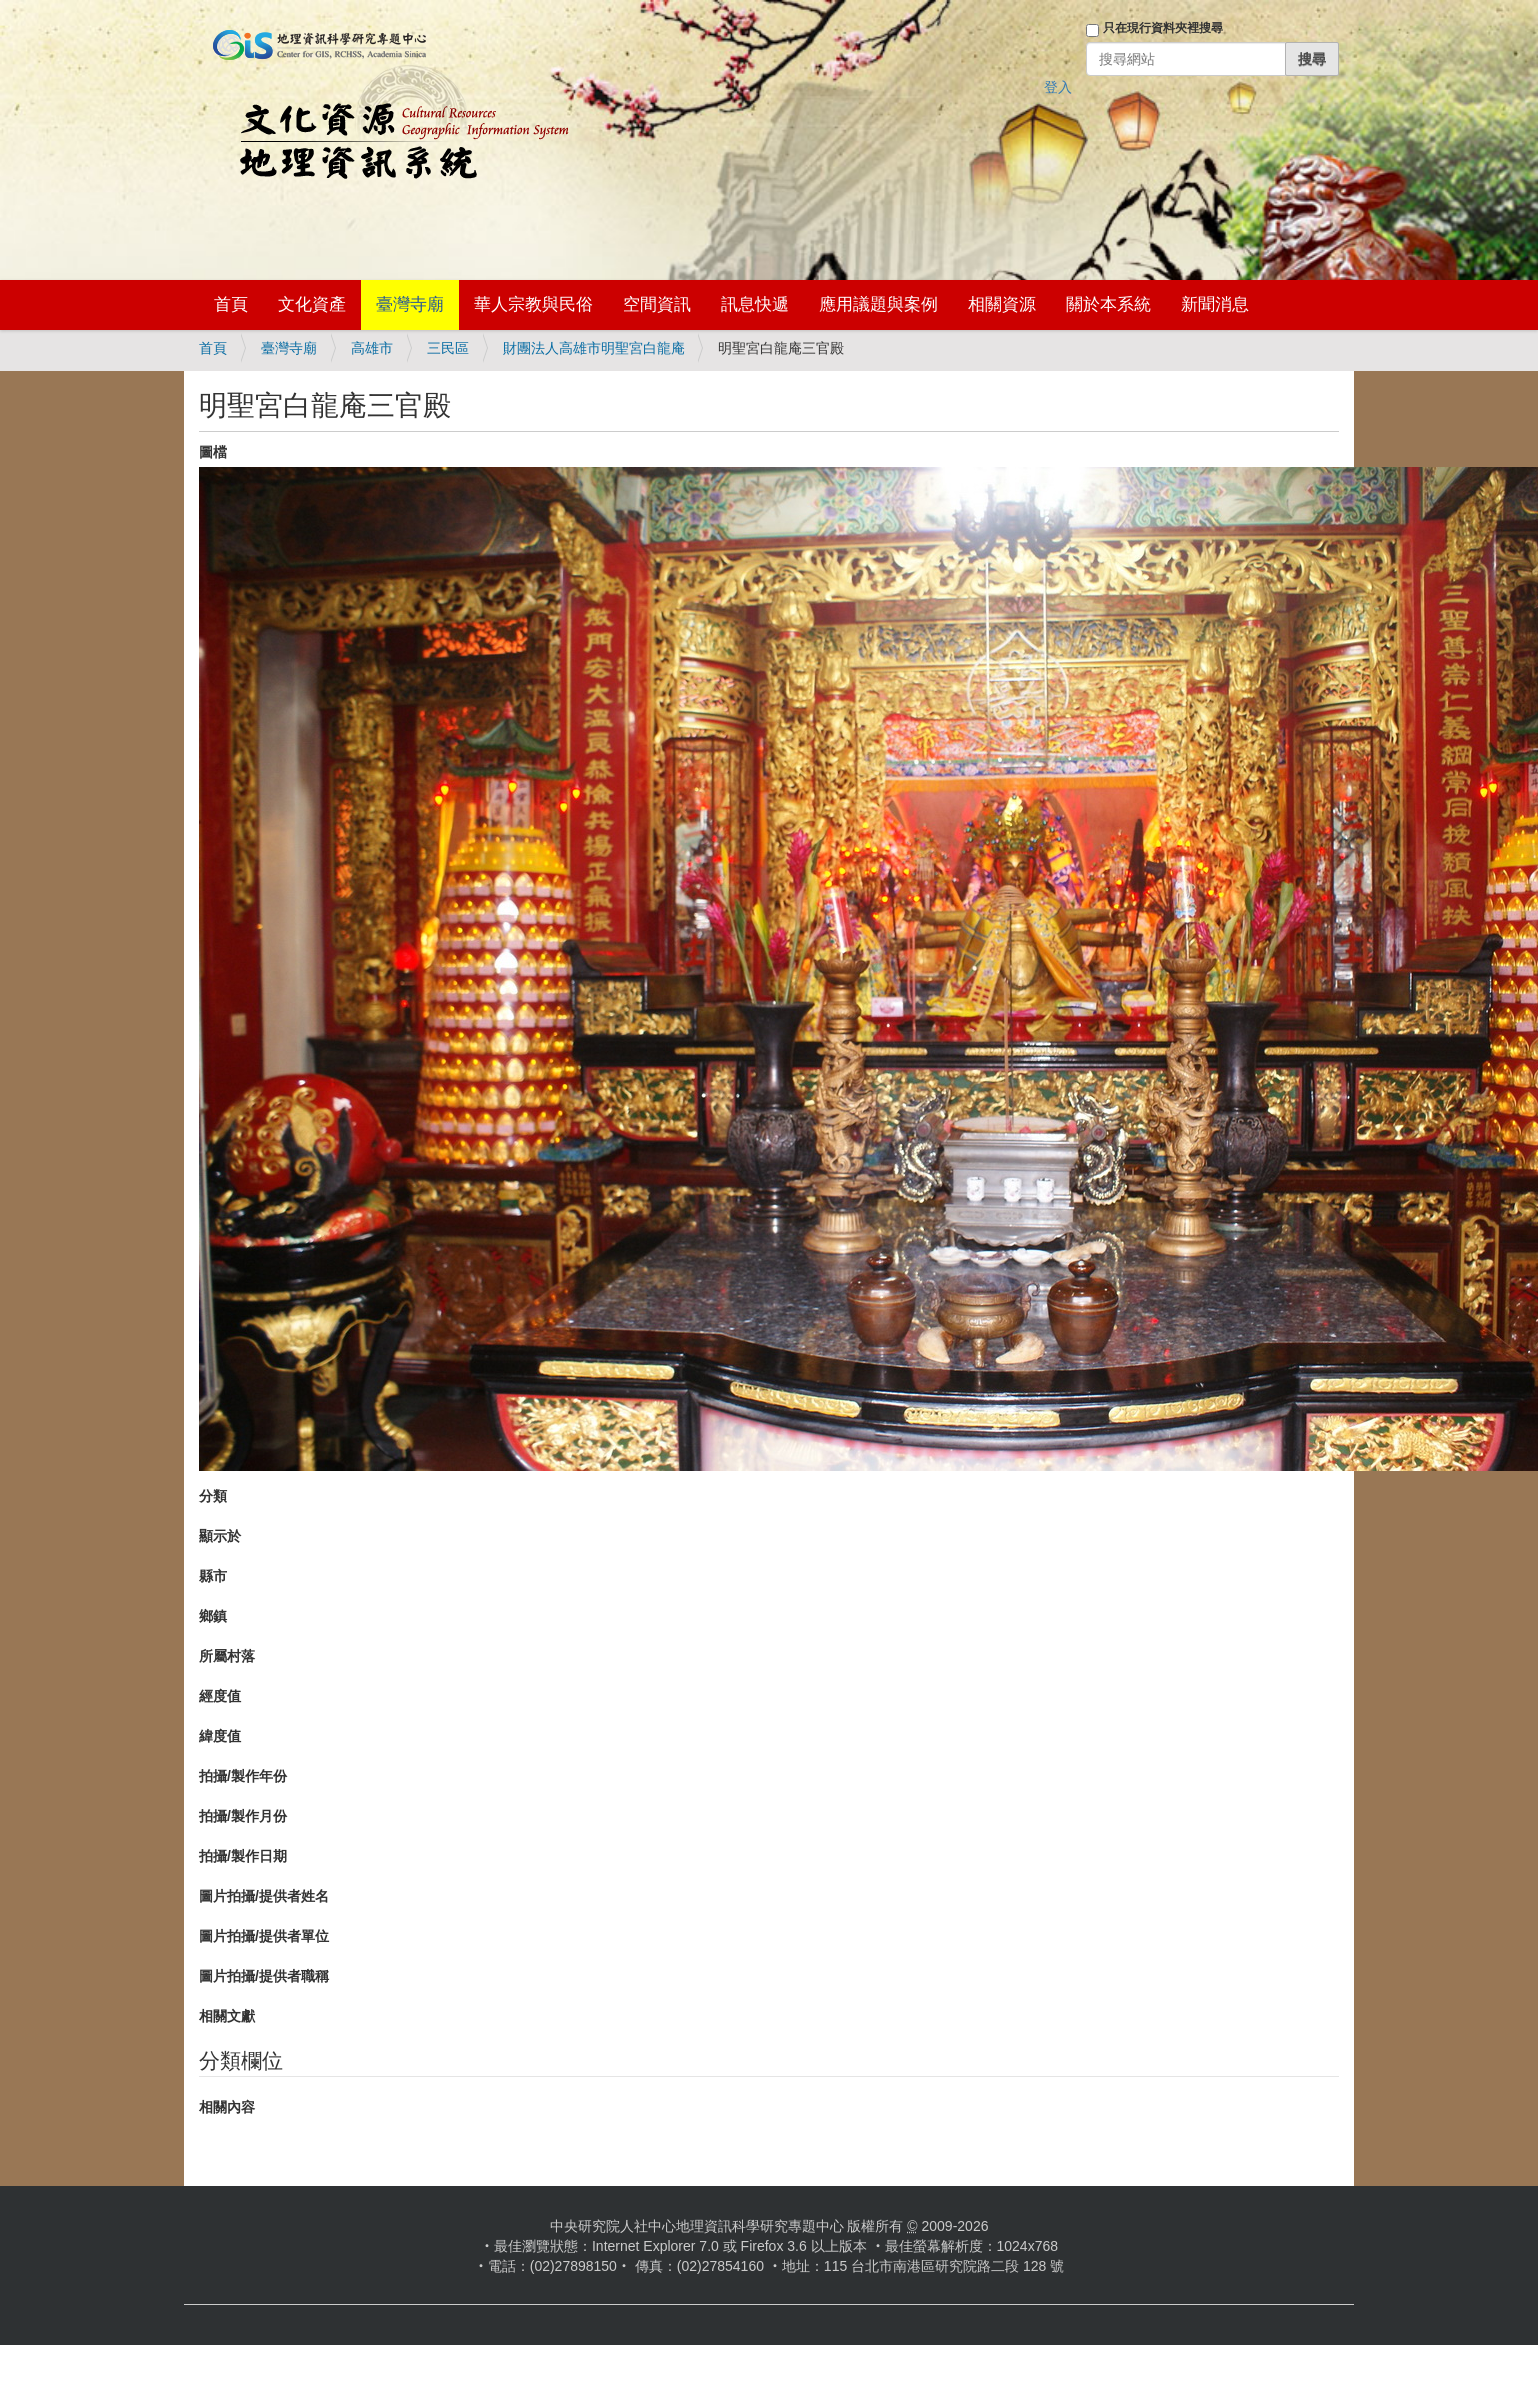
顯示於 (220, 1536)
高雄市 (372, 348)
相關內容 (227, 2107)
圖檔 (213, 452)
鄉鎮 (213, 1616)
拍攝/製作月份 (243, 1816)
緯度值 (220, 1736)
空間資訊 (657, 304)
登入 (1058, 87)
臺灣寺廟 (410, 304)
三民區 (448, 348)
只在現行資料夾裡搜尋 (1163, 28)
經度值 (220, 1696)
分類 (213, 1496)
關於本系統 (1108, 304)
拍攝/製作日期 (243, 1856)
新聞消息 (1215, 304)
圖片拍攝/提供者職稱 (264, 1976)
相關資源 (1002, 304)
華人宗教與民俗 (533, 304)
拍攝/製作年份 (243, 1776)
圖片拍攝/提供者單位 (264, 1936)
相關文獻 (227, 2016)
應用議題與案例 (878, 304)
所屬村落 (227, 1656)
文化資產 (312, 304)
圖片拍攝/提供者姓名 (264, 1896)
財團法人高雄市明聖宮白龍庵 (594, 348)
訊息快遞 (755, 304)
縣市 (213, 1576)
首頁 (231, 304)
